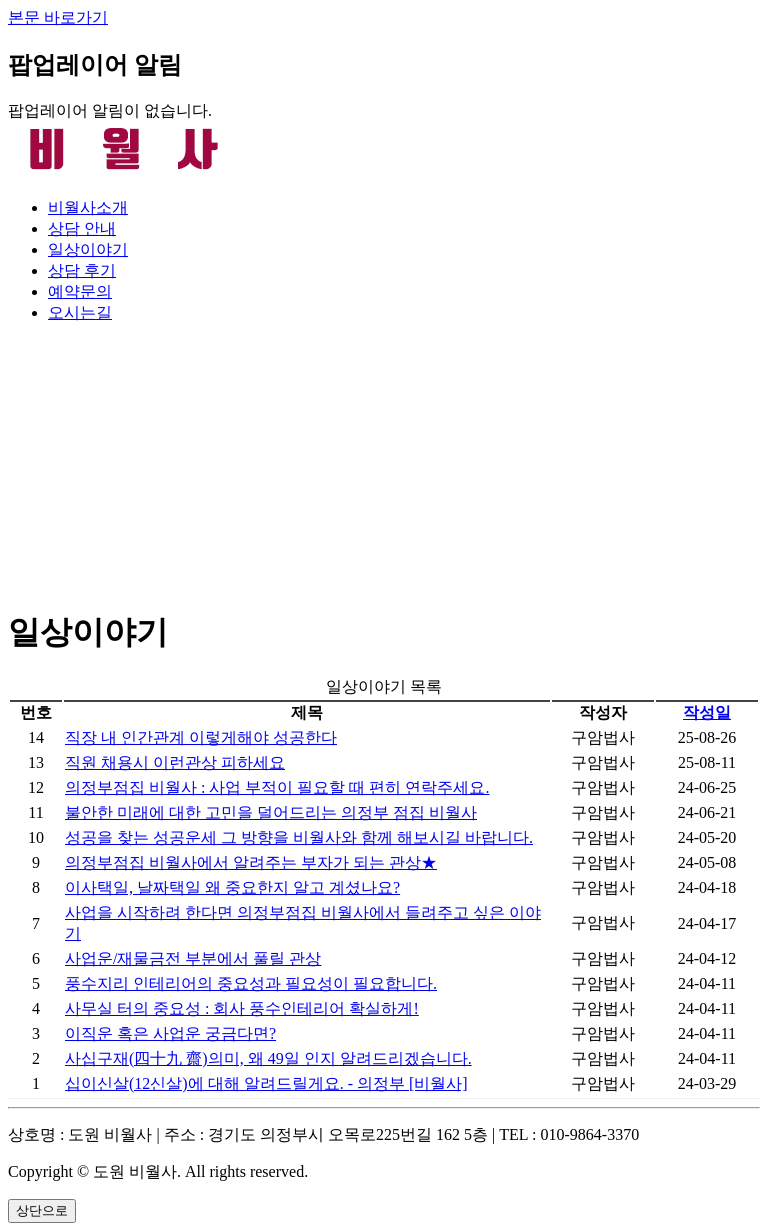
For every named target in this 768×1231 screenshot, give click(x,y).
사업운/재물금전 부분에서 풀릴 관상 (193, 958)
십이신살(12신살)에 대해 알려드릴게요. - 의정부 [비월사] (266, 1083)
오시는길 (80, 312)
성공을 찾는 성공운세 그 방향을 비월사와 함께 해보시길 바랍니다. (299, 837)
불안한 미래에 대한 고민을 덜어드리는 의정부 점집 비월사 (271, 812)
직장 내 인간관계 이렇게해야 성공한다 (201, 737)
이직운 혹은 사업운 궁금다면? (170, 1033)
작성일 (707, 712)
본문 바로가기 (58, 17)
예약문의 (80, 291)
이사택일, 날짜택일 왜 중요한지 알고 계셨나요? (232, 887)
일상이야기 (88, 249)
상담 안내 (82, 228)
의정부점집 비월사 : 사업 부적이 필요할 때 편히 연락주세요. (277, 787)
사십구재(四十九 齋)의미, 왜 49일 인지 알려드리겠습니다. (268, 1058)
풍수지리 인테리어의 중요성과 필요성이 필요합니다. (251, 983)
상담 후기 (82, 270)
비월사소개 (88, 207)
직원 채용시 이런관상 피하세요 (175, 762)
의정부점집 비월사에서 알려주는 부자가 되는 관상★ (251, 862)
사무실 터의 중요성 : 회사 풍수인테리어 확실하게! (242, 1008)
